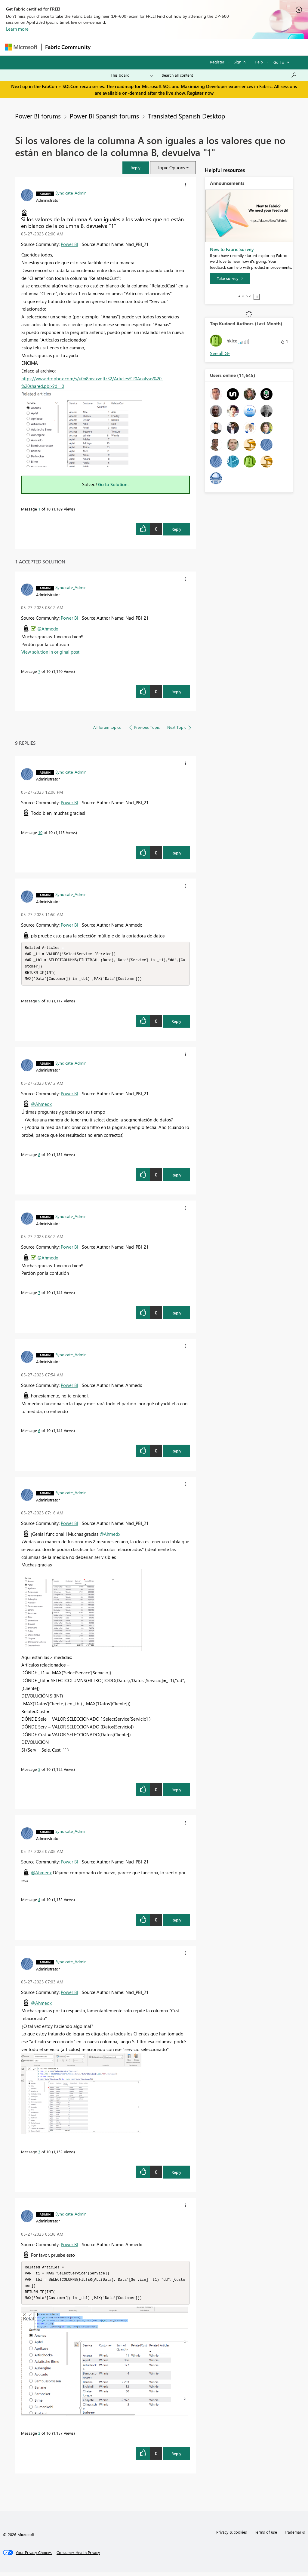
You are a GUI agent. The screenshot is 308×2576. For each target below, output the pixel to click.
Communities (182, 47)
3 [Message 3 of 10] (39, 2153)
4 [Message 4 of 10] (39, 1901)
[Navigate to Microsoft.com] (21, 47)
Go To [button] (278, 62)
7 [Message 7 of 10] (39, 671)
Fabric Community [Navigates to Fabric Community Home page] (68, 47)
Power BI (69, 244)
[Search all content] (229, 75)
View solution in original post (50, 652)
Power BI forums (38, 116)
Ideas (155, 47)
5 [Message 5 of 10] (39, 1771)
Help (259, 61)
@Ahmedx (47, 629)
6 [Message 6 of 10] (39, 1432)
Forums (104, 47)
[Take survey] (230, 278)
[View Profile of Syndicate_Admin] (71, 193)
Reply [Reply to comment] (176, 691)
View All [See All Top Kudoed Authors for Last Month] (220, 353)
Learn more (17, 29)
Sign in (239, 61)
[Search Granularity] (132, 75)
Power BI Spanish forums (104, 116)
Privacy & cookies (231, 2535)
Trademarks (294, 2535)
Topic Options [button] (171, 167)
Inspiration (131, 47)
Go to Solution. (113, 484)
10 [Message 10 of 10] (40, 832)
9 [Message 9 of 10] (39, 1002)
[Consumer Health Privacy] (78, 2556)
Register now (200, 93)
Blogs (209, 47)
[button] (135, 167)
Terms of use (265, 2535)
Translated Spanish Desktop (186, 116)
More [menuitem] (229, 47)
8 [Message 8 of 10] (39, 1156)
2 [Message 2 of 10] (39, 2436)
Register (217, 61)
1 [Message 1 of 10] (39, 508)
